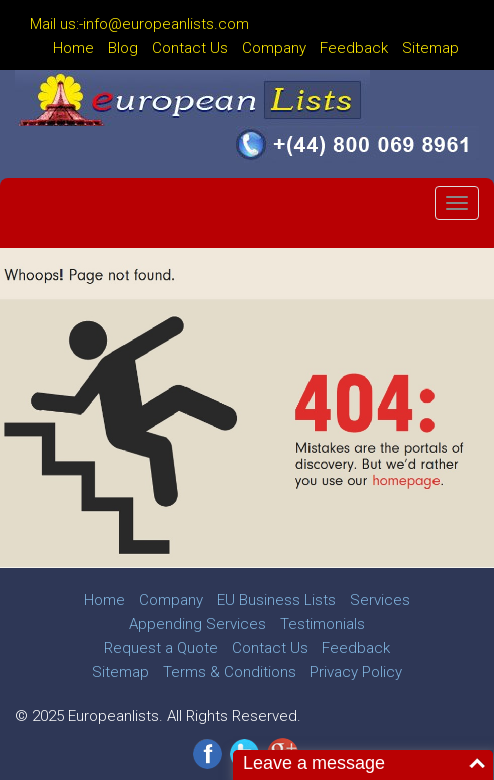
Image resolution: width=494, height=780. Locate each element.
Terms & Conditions (229, 672)
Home (73, 48)
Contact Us (190, 48)
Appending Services (197, 624)
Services (380, 600)
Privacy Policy (356, 672)
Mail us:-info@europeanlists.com (139, 24)
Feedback (354, 48)
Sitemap (430, 48)
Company (274, 48)
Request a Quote (161, 648)
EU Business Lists (276, 600)
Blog (123, 48)
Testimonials (322, 624)
